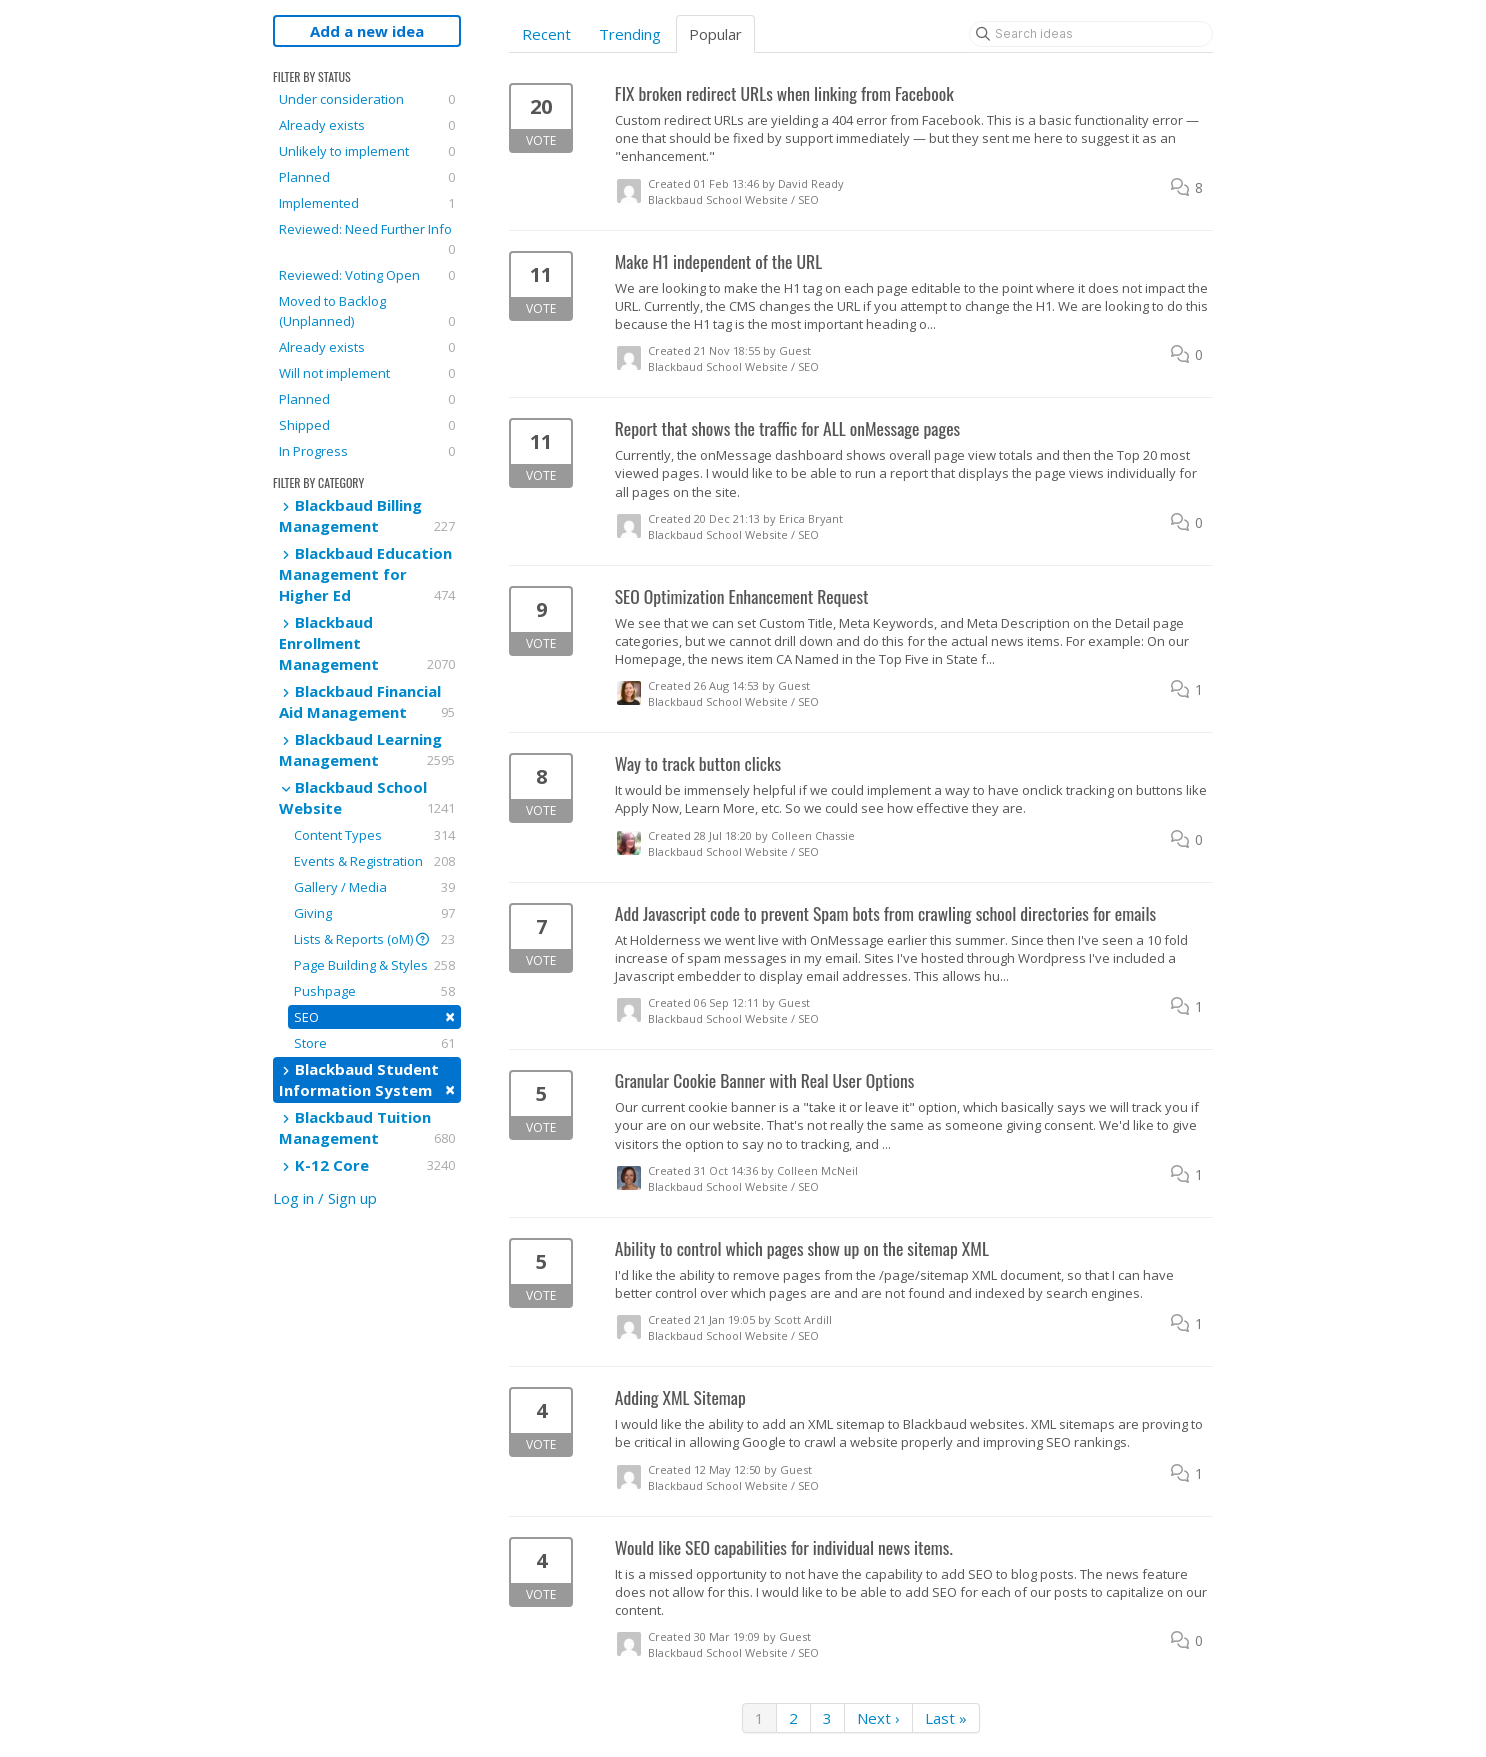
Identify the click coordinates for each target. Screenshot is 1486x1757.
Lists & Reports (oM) (374, 939)
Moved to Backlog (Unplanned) (367, 311)
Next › (878, 1718)
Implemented (367, 203)
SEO (374, 1016)
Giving (374, 913)
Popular (715, 34)
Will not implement (367, 373)
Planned (367, 177)
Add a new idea (367, 31)
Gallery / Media (374, 887)
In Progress (367, 451)
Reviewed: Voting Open (367, 275)
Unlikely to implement (367, 151)
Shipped (367, 425)
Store (374, 1043)
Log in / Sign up (325, 1198)
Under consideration (367, 99)
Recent (546, 34)
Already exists (367, 125)
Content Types (374, 835)
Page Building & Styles (374, 965)
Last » (946, 1718)
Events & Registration (374, 861)
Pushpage (374, 991)
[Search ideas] (1091, 34)
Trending (630, 34)
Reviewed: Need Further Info (367, 239)
